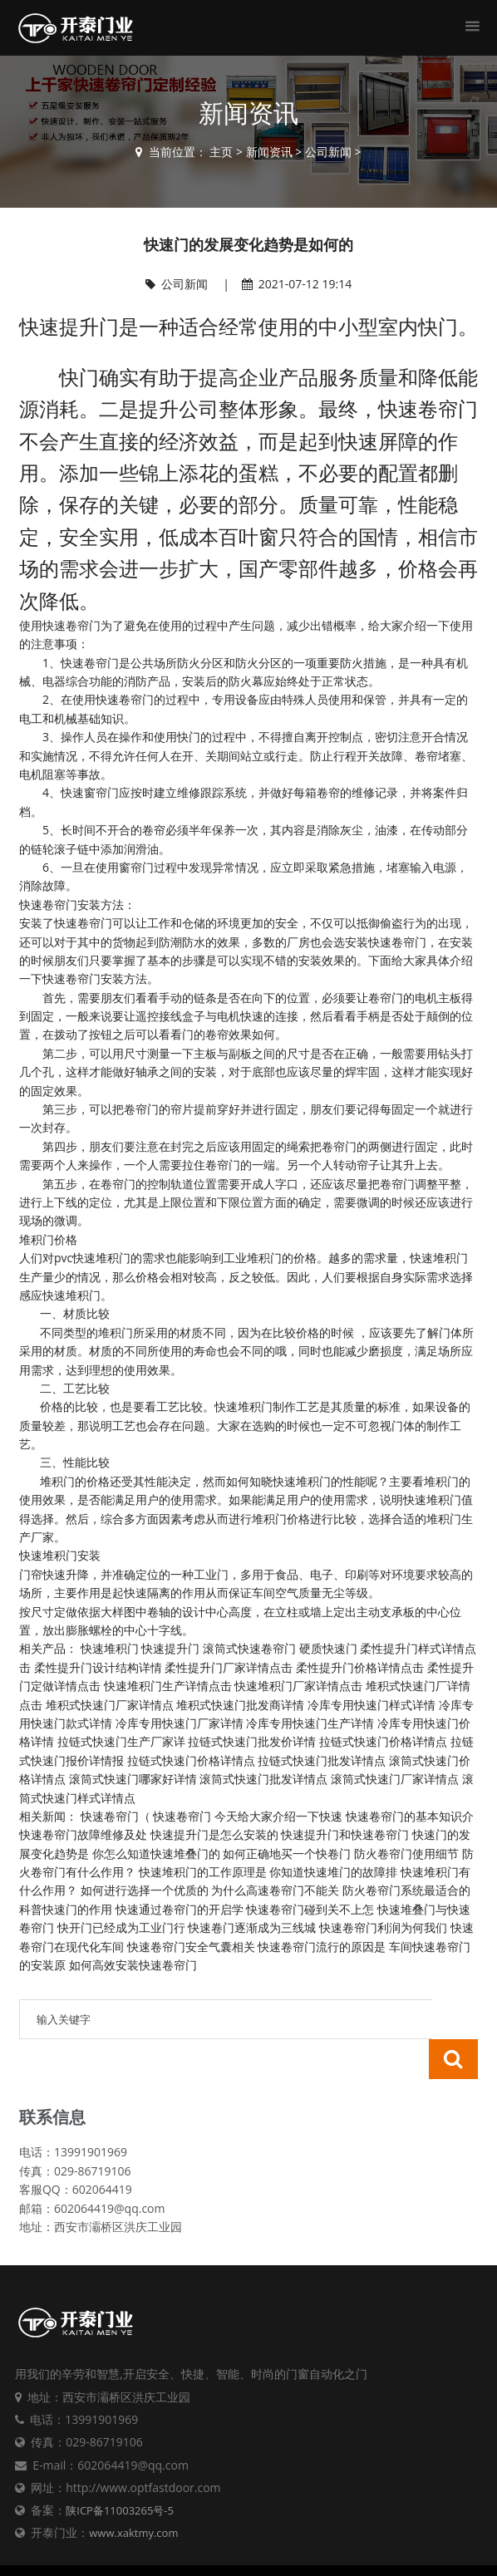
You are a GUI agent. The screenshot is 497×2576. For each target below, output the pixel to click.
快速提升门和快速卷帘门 (345, 1834)
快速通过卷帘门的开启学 (180, 1909)
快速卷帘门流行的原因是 (322, 1946)
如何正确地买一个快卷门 (287, 1853)
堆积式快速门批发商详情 (240, 1705)
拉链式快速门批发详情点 (322, 1760)
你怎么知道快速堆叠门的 (156, 1853)
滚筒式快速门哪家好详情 (133, 1779)
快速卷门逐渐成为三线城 (252, 1927)
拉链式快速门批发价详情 (252, 1741)
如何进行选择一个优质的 (145, 1890)
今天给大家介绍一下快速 (278, 1816)
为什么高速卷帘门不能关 (275, 1890)
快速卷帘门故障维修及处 (83, 1834)
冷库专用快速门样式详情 (371, 1705)
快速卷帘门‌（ (115, 1816)
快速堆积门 (110, 1648)
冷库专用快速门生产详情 (310, 1723)
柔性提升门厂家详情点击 (229, 1667)
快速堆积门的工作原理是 (203, 1872)
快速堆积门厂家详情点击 (298, 1686)
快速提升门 (170, 1648)
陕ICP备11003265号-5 (120, 2470)
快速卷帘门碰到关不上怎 (310, 1909)
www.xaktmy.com (133, 2492)
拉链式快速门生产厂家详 (121, 1741)
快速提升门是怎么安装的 (214, 1834)
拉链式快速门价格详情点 (383, 1741)
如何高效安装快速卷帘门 (133, 1965)
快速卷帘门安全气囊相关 (191, 1946)
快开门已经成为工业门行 (121, 1927)
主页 (221, 152)
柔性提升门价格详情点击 (360, 1667)
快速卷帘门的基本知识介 (410, 1816)
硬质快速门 (328, 1648)
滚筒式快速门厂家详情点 (395, 1779)
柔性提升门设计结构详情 (98, 1667)
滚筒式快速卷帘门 (249, 1648)
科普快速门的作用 (65, 1909)
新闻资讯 (269, 152)
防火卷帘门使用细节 (406, 1853)
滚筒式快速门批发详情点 (263, 1779)
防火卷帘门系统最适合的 (406, 1890)
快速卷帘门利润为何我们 (383, 1927)
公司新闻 (328, 152)
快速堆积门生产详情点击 (168, 1686)
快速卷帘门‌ (182, 1816)
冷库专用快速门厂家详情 (180, 1723)
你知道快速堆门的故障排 (333, 1872)
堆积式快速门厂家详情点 (110, 1705)
